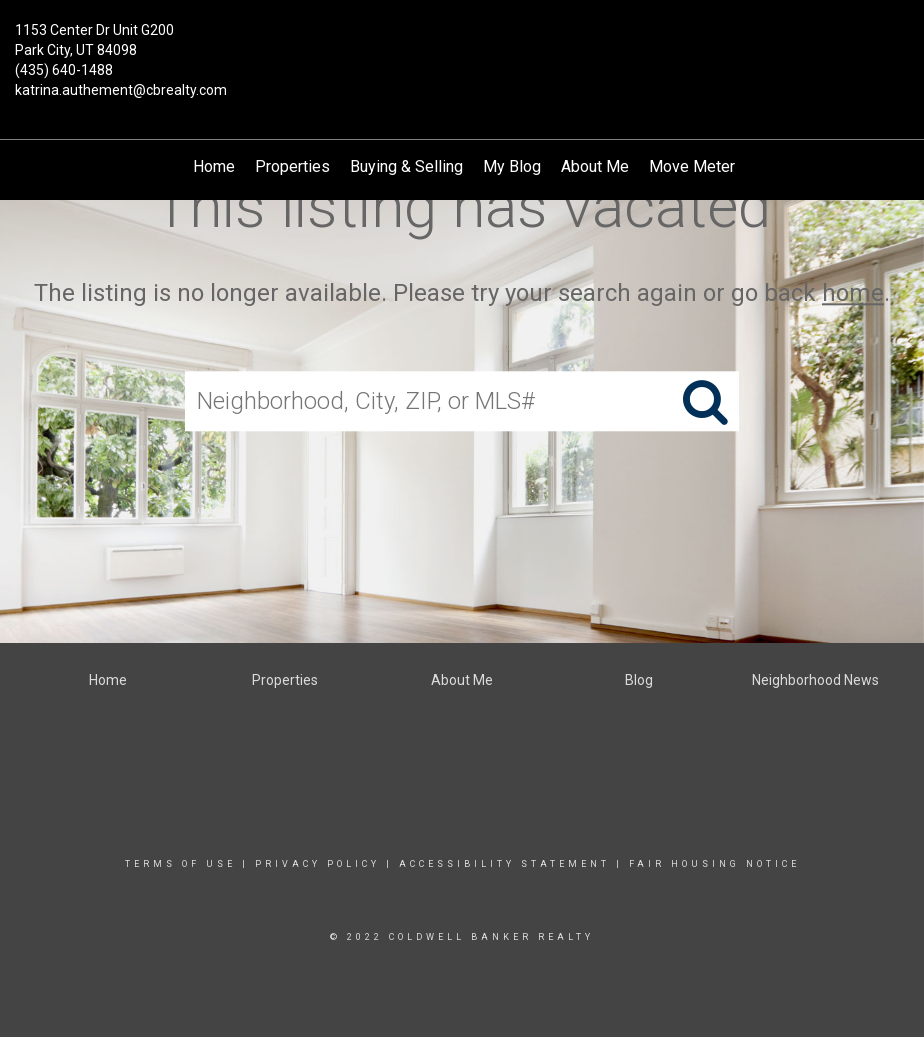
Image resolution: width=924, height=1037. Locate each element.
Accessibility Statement (504, 864)
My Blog (512, 166)
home (853, 293)
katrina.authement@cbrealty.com (121, 90)
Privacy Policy (317, 864)
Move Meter (692, 166)
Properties (292, 166)
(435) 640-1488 (64, 70)
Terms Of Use (180, 864)
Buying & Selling (406, 166)
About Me (595, 166)
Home (214, 166)
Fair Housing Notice (714, 864)
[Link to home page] (462, 42)
